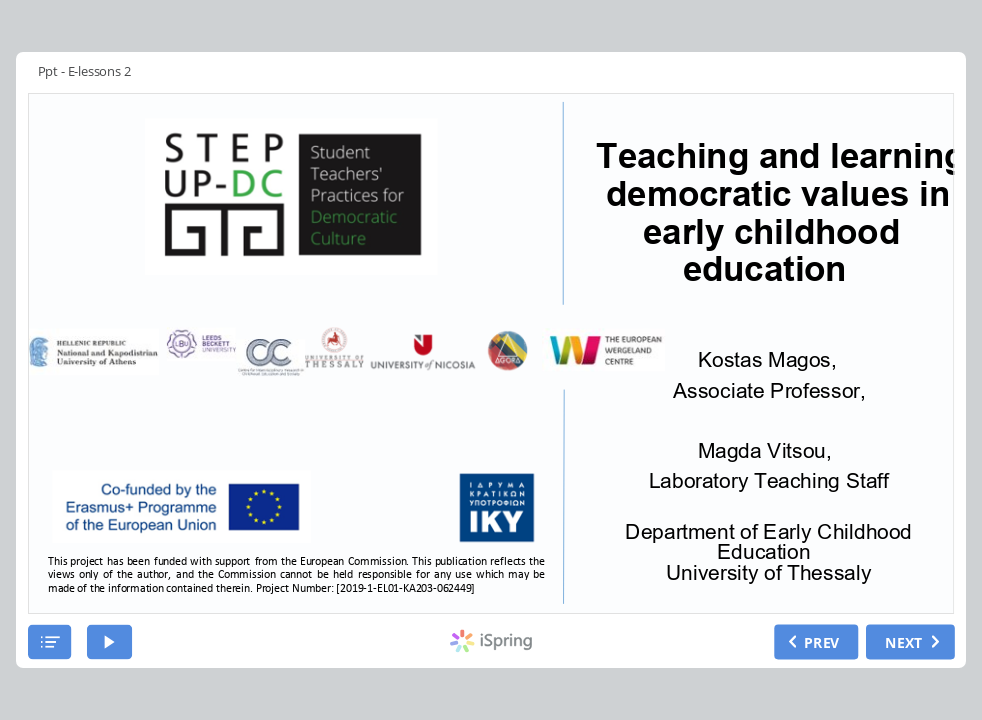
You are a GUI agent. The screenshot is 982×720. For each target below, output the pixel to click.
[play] (108, 641)
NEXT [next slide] (904, 640)
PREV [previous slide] (822, 640)
